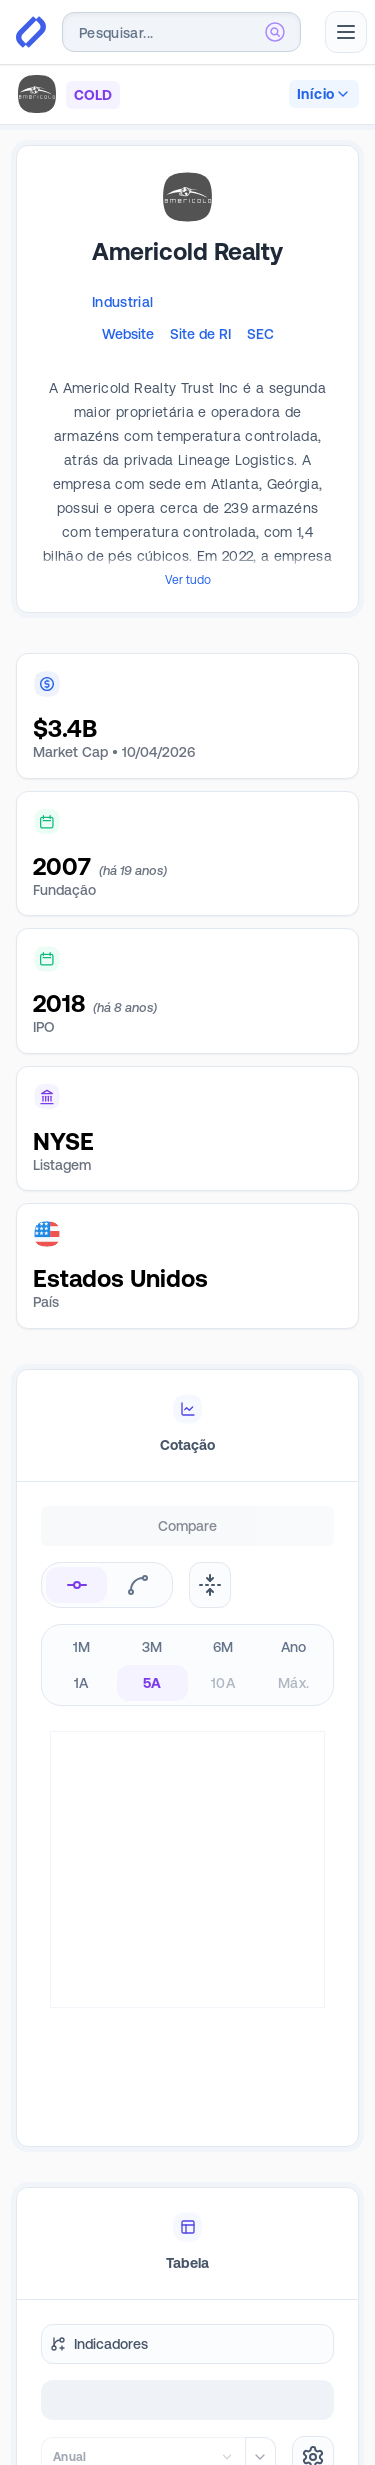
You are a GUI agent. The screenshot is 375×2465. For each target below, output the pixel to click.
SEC (260, 334)
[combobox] (181, 32)
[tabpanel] (187, 1728)
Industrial (123, 302)
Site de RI (200, 334)
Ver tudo (188, 580)
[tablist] (187, 1426)
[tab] (187, 1426)
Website (128, 334)
